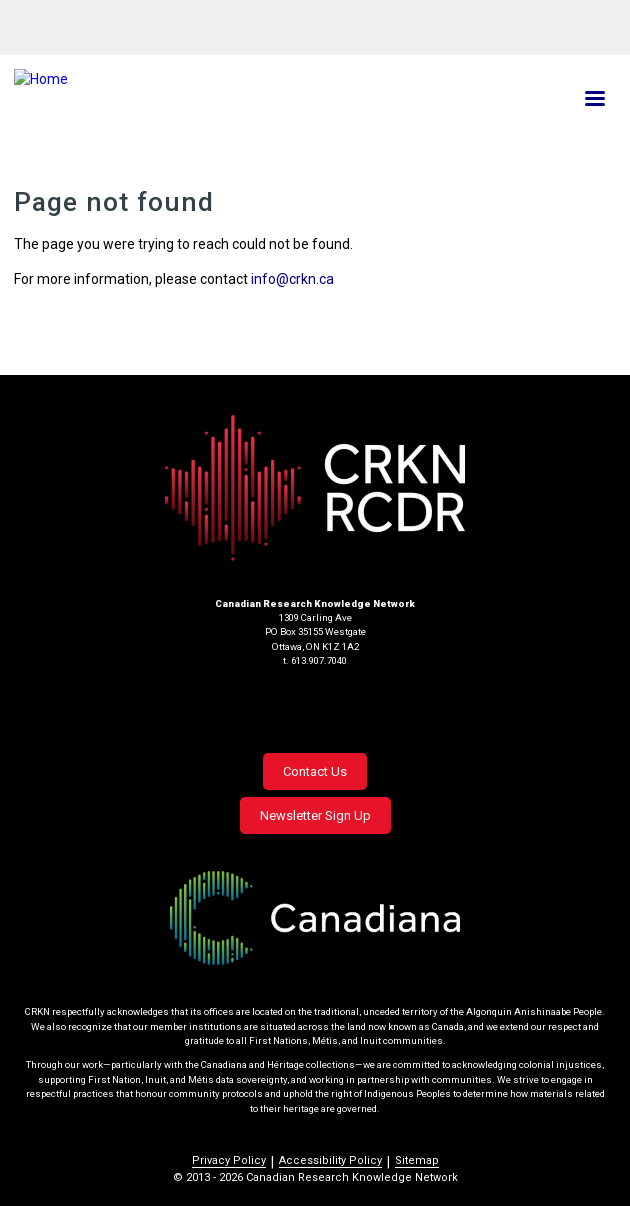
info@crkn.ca (292, 279)
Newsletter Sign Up (315, 815)
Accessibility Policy (330, 1160)
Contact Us (315, 771)
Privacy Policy (229, 1160)
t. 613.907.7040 (315, 660)
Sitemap (417, 1160)
